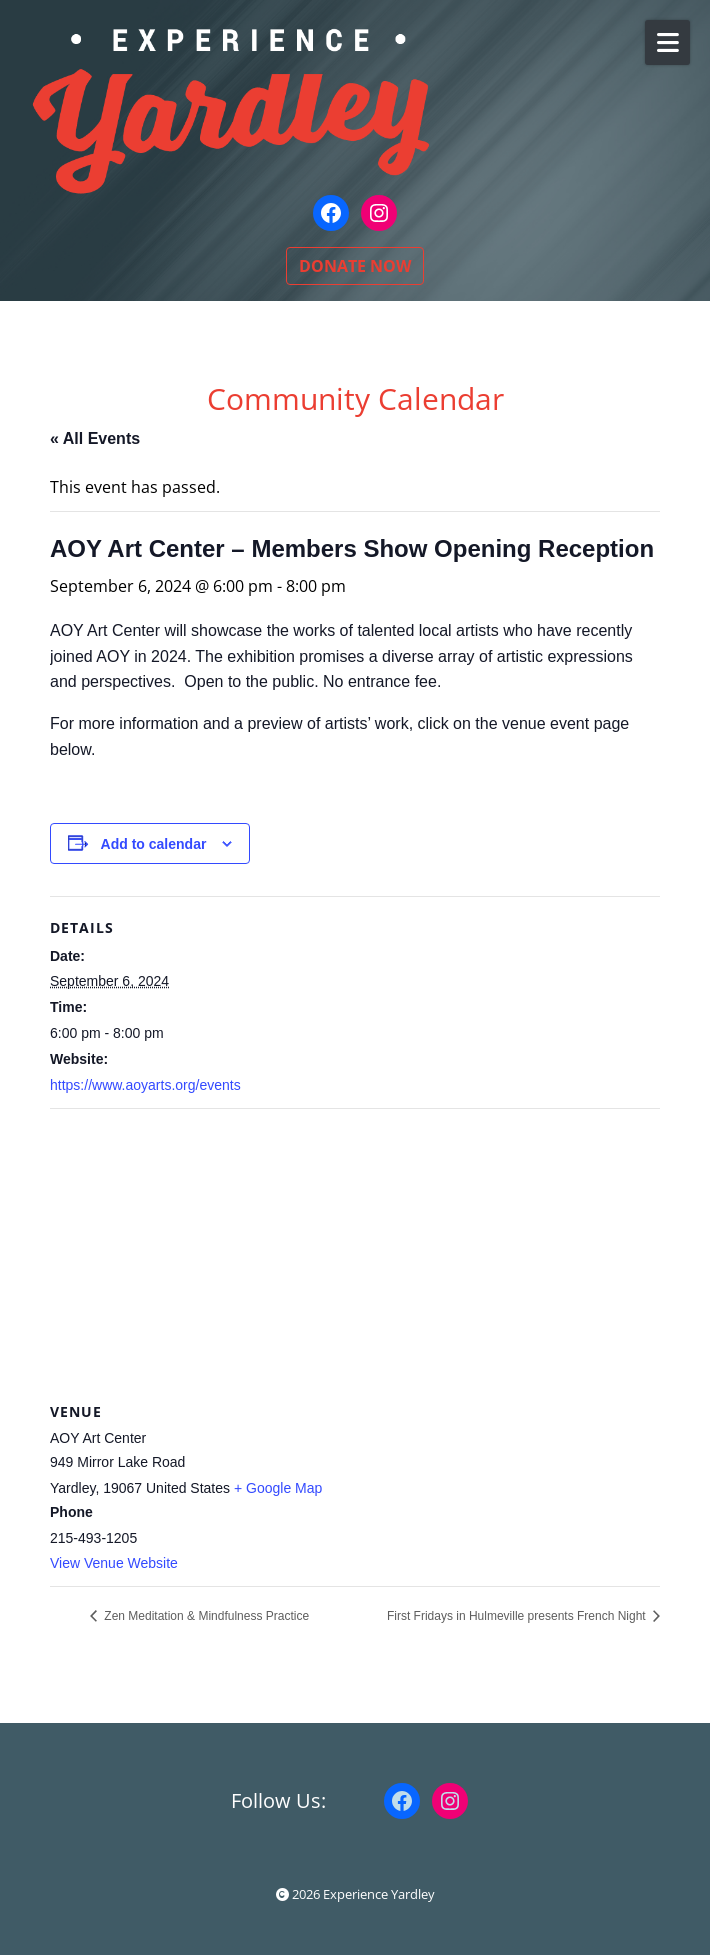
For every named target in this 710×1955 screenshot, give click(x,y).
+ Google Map (278, 1488)
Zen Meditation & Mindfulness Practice (205, 1616)
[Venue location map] (355, 1253)
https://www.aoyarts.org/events (145, 1085)
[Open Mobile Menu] (667, 42)
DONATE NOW (355, 266)
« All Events (95, 438)
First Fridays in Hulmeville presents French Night (518, 1616)
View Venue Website (114, 1563)
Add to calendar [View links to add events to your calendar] (154, 844)
